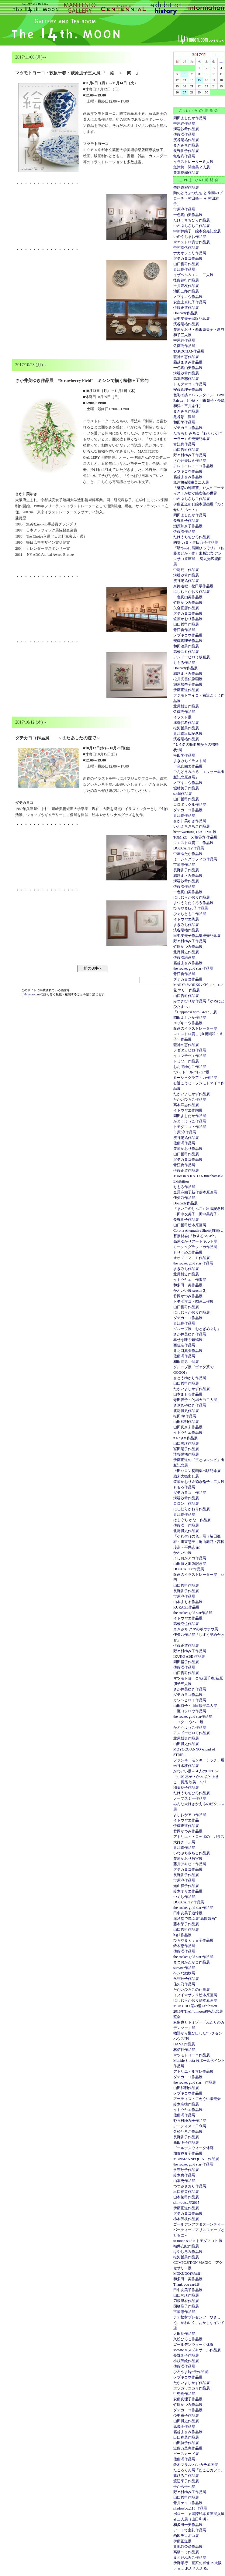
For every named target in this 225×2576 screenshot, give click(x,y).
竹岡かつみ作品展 (187, 602)
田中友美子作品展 (187, 2290)
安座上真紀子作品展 (189, 302)
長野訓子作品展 (186, 151)
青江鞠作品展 (184, 269)
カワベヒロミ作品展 (189, 1700)
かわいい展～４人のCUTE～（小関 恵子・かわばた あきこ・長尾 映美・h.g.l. (196, 1776)
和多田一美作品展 (187, 1285)
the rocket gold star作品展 (192, 1613)
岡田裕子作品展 (186, 1662)
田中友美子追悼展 (187, 1913)
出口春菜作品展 (186, 2191)
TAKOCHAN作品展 (188, 351)
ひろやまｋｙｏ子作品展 (193, 1940)
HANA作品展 (184, 2044)
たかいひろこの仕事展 (191, 1989)
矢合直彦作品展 (186, 608)
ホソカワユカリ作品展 (191, 2388)
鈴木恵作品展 (184, 1946)
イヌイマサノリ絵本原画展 (195, 1995)
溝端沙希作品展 (186, 129)
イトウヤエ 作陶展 (189, 1280)
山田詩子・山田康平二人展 (195, 1705)
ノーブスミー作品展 (189, 1798)
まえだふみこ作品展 (189, 2557)
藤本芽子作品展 (186, 1924)
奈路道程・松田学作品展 (193, 586)
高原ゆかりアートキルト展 (195, 1241)
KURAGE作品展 (186, 1607)
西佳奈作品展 (184, 1345)
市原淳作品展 (184, 209)
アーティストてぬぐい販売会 (197, 2099)
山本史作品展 (184, 2181)
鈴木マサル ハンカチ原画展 (195, 2465)
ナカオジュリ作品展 (189, 253)
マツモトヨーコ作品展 (191, 2055)
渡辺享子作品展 (186, 2481)
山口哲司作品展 (186, 264)
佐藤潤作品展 (184, 134)
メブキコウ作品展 (187, 297)
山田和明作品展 (186, 1422)
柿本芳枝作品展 (186, 2219)
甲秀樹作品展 (184, 2394)
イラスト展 (182, 717)
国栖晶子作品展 (186, 2306)
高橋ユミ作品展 (186, 652)
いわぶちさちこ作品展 (191, 226)
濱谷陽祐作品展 (186, 140)
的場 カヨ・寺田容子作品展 (195, 542)
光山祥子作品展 (186, 1886)
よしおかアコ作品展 (189, 1558)
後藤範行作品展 (186, 280)
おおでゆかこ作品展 (189, 1067)
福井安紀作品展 (186, 2246)
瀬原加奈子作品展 (187, 526)
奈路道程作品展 (186, 187)
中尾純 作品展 (186, 570)
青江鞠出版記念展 (187, 733)
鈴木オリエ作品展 (187, 1891)
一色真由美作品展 (187, 215)
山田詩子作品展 (186, 2443)
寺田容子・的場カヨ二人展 (195, 1400)
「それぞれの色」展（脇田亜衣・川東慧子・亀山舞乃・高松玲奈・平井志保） (198, 1541)
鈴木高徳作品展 (186, 2104)
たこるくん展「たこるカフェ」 (198, 2470)
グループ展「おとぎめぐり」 (197, 1329)
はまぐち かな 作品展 (192, 1520)
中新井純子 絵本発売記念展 (197, 231)
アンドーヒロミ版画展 (191, 657)
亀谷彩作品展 (184, 156)
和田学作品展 (184, 422)
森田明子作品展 (186, 2142)
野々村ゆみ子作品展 (189, 455)
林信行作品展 (184, 2050)
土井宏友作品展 (186, 286)
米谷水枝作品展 (186, 1766)
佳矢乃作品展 (184, 1198)
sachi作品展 (182, 794)
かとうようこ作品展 (189, 1121)
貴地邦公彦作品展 (187, 2546)
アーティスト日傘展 (189, 2126)
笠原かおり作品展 (187, 619)
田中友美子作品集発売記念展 (197, 936)
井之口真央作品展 (187, 1351)
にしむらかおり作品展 (191, 591)
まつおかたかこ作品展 (191, 1962)
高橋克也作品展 (186, 1624)
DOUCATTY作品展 (188, 848)
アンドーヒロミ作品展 (191, 1733)
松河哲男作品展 (186, 728)
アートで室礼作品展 (189, 2530)
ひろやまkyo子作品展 (190, 908)
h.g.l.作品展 (182, 1935)
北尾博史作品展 (186, 706)
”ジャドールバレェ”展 (191, 1072)
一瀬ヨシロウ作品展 (189, 1711)
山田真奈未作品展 (187, 1427)
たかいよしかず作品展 (191, 1094)
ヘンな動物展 (184, 1973)
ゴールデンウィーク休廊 (193, 2148)
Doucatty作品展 (185, 313)
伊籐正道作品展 (186, 308)
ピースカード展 (186, 2454)
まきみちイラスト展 (189, 761)
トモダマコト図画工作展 (193, 1301)
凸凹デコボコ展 (186, 2536)
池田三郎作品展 (186, 291)
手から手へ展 (184, 2486)
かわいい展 (182, 1553)
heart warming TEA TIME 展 (194, 832)
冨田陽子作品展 (186, 1449)
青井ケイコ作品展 (187, 2503)
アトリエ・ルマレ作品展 (193, 2071)
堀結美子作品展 (186, 788)
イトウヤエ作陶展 (187, 1110)
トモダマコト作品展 (189, 384)
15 (199, 80)
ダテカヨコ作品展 (187, 258)
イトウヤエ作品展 (187, 1432)
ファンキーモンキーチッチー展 (198, 1760)
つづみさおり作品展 (189, 2186)
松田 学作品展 (184, 1416)
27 (184, 92)
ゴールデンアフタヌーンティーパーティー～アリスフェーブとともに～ (198, 2229)
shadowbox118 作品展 (190, 2508)
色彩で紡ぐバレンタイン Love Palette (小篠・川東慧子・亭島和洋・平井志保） (199, 400)
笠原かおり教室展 (187, 1858)
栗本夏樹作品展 (186, 172)
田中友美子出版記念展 (191, 318)
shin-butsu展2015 (186, 2202)
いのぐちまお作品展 (189, 237)
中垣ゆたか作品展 (187, 854)
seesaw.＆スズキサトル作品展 (197, 2350)
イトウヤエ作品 (186, 1820)
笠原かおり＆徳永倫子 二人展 (198, 1482)
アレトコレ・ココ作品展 (193, 466)
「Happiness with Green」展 (195, 1012)
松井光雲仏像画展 (187, 679)
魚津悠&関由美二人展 (191, 482)
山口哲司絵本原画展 (189, 1225)
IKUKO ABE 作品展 (189, 1656)
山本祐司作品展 (186, 2197)
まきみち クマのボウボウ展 (195, 1629)
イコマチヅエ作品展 (189, 1056)
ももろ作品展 (184, 662)
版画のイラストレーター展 (195, 1028)
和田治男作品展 (186, 646)
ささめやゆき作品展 (189, 1405)
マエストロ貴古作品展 (191, 242)
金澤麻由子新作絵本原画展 (195, 1192)
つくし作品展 (184, 1897)
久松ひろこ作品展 (187, 2131)
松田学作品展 (184, 755)
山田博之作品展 (186, 1744)
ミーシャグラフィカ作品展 (195, 859)
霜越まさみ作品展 (187, 362)
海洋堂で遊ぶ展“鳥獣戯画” (195, 1918)
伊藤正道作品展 (186, 690)
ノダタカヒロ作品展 (189, 1050)
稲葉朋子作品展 (186, 1787)
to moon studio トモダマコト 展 (198, 2241)
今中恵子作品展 (186, 2415)
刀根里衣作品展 (186, 2301)
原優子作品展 (184, 2426)
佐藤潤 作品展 (186, 1525)
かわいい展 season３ (189, 1290)
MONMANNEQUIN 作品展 (196, 2159)
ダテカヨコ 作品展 (189, 1493)
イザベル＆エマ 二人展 (193, 275)
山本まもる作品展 (187, 1394)
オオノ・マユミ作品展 (191, 1258)
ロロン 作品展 (186, 1503)
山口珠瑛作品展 (186, 1443)
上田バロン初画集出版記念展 (197, 1471)
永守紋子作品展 (186, 1979)
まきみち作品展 (186, 145)
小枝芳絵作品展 (186, 2361)
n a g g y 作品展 (185, 1438)
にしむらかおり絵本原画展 (195, 2000)
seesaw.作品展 (184, 1968)
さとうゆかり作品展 (189, 1378)
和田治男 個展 (186, 1361)
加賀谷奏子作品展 (187, 2153)
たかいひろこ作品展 (189, 1099)
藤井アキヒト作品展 (189, 1864)
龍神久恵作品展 (186, 357)
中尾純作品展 (184, 123)
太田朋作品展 (184, 2333)
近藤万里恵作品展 (187, 2448)
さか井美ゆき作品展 (189, 460)
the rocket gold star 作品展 (193, 968)
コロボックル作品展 (189, 804)
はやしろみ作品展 (187, 2252)
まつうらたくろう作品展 (193, 903)
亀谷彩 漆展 (184, 417)
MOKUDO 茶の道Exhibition (195, 2006)
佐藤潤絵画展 (184, 957)
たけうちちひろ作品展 (191, 220)
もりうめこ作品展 (187, 1252)
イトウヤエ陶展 (186, 919)
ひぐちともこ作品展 (189, 914)
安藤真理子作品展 (187, 389)
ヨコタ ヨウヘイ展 (188, 1722)
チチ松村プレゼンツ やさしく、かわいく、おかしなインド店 (198, 2322)
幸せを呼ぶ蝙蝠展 (187, 1340)
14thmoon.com (30, 994)
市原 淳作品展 (184, 1132)
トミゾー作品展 (186, 1061)
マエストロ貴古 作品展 (193, 843)
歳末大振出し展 (186, 1476)
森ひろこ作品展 (186, 2475)
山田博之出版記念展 (189, 1563)
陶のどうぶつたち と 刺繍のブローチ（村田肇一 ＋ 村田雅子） (198, 198)
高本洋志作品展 (186, 378)
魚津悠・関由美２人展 (191, 167)
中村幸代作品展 (186, 247)
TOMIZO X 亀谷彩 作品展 (195, 837)
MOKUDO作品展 (187, 2273)
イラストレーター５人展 (193, 162)
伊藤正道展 (182, 2541)
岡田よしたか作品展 (189, 118)
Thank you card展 (186, 2284)
